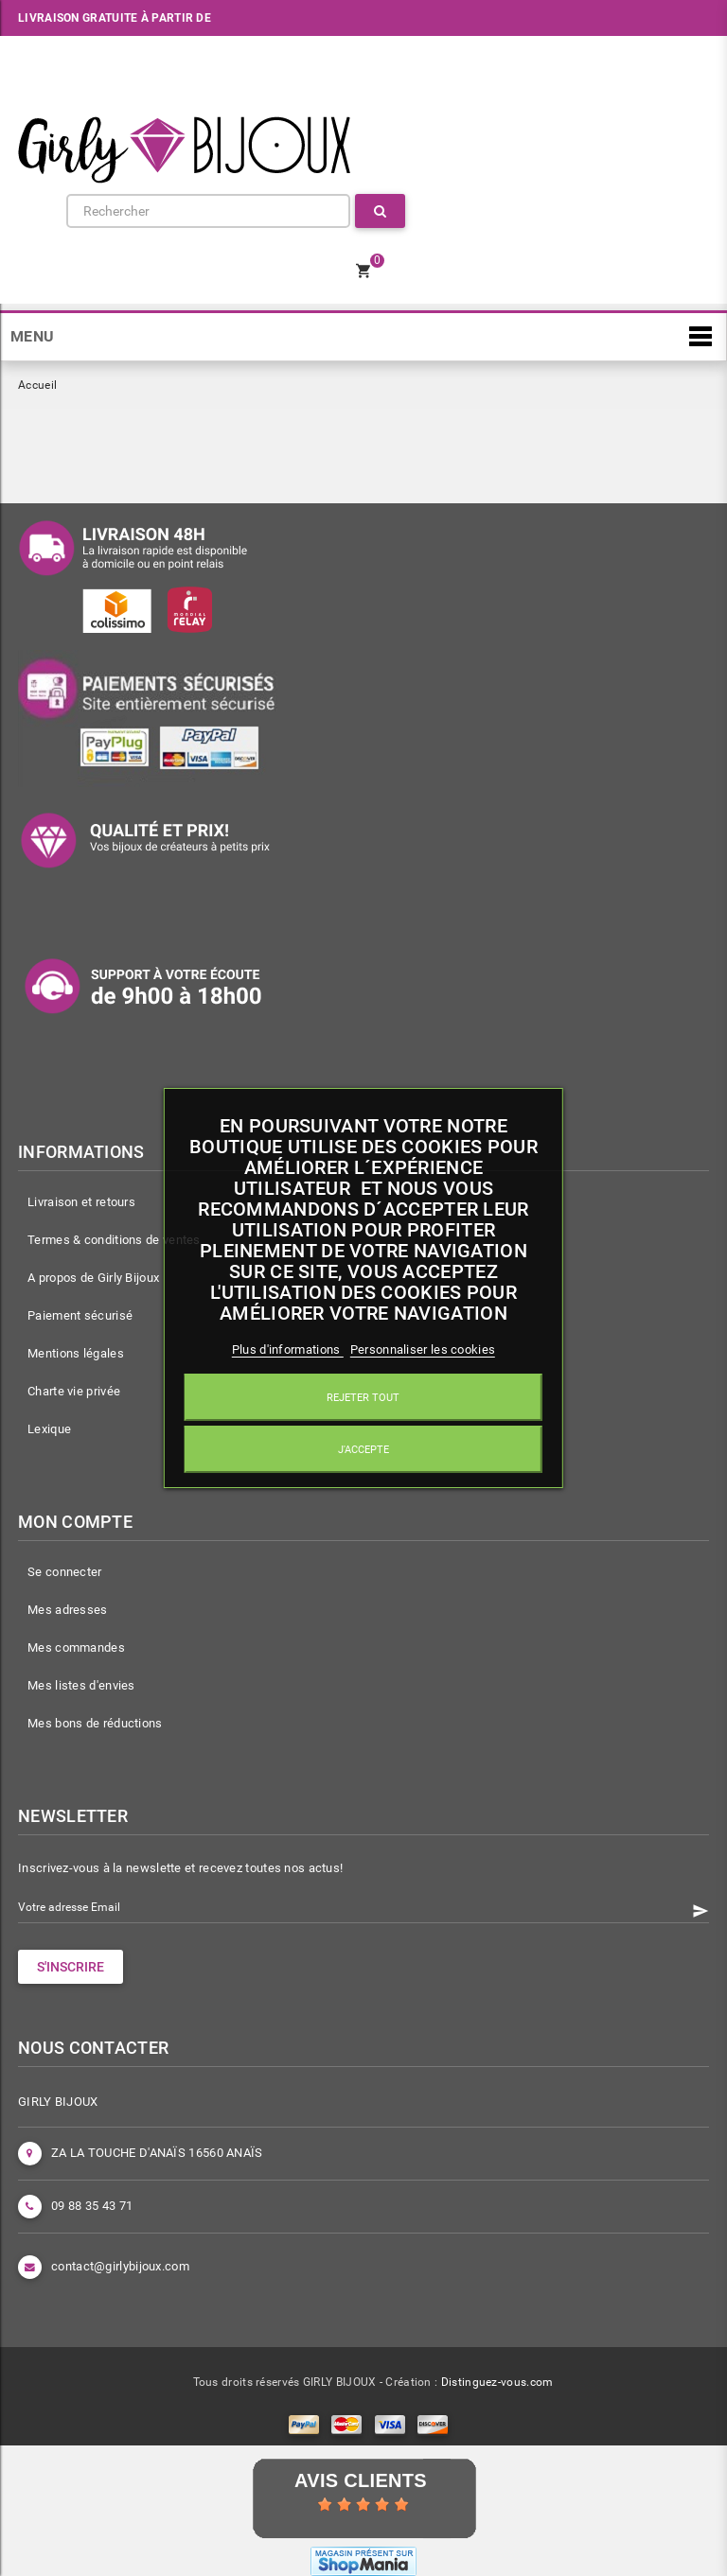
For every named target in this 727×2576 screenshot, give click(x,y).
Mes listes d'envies (81, 1685)
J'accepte (363, 1449)
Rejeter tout (363, 1397)
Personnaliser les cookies (423, 1349)
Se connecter (64, 1572)
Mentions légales (75, 1353)
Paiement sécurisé (80, 1315)
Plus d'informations (288, 1349)
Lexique (49, 1429)
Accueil (37, 385)
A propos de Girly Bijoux (93, 1277)
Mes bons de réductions (95, 1723)
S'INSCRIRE (70, 1966)
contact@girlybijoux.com (120, 2266)
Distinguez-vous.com (497, 2382)
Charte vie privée (73, 1391)
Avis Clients (360, 2480)
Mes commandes (76, 1647)
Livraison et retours (81, 1202)
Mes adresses (67, 1610)
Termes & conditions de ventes (114, 1240)
